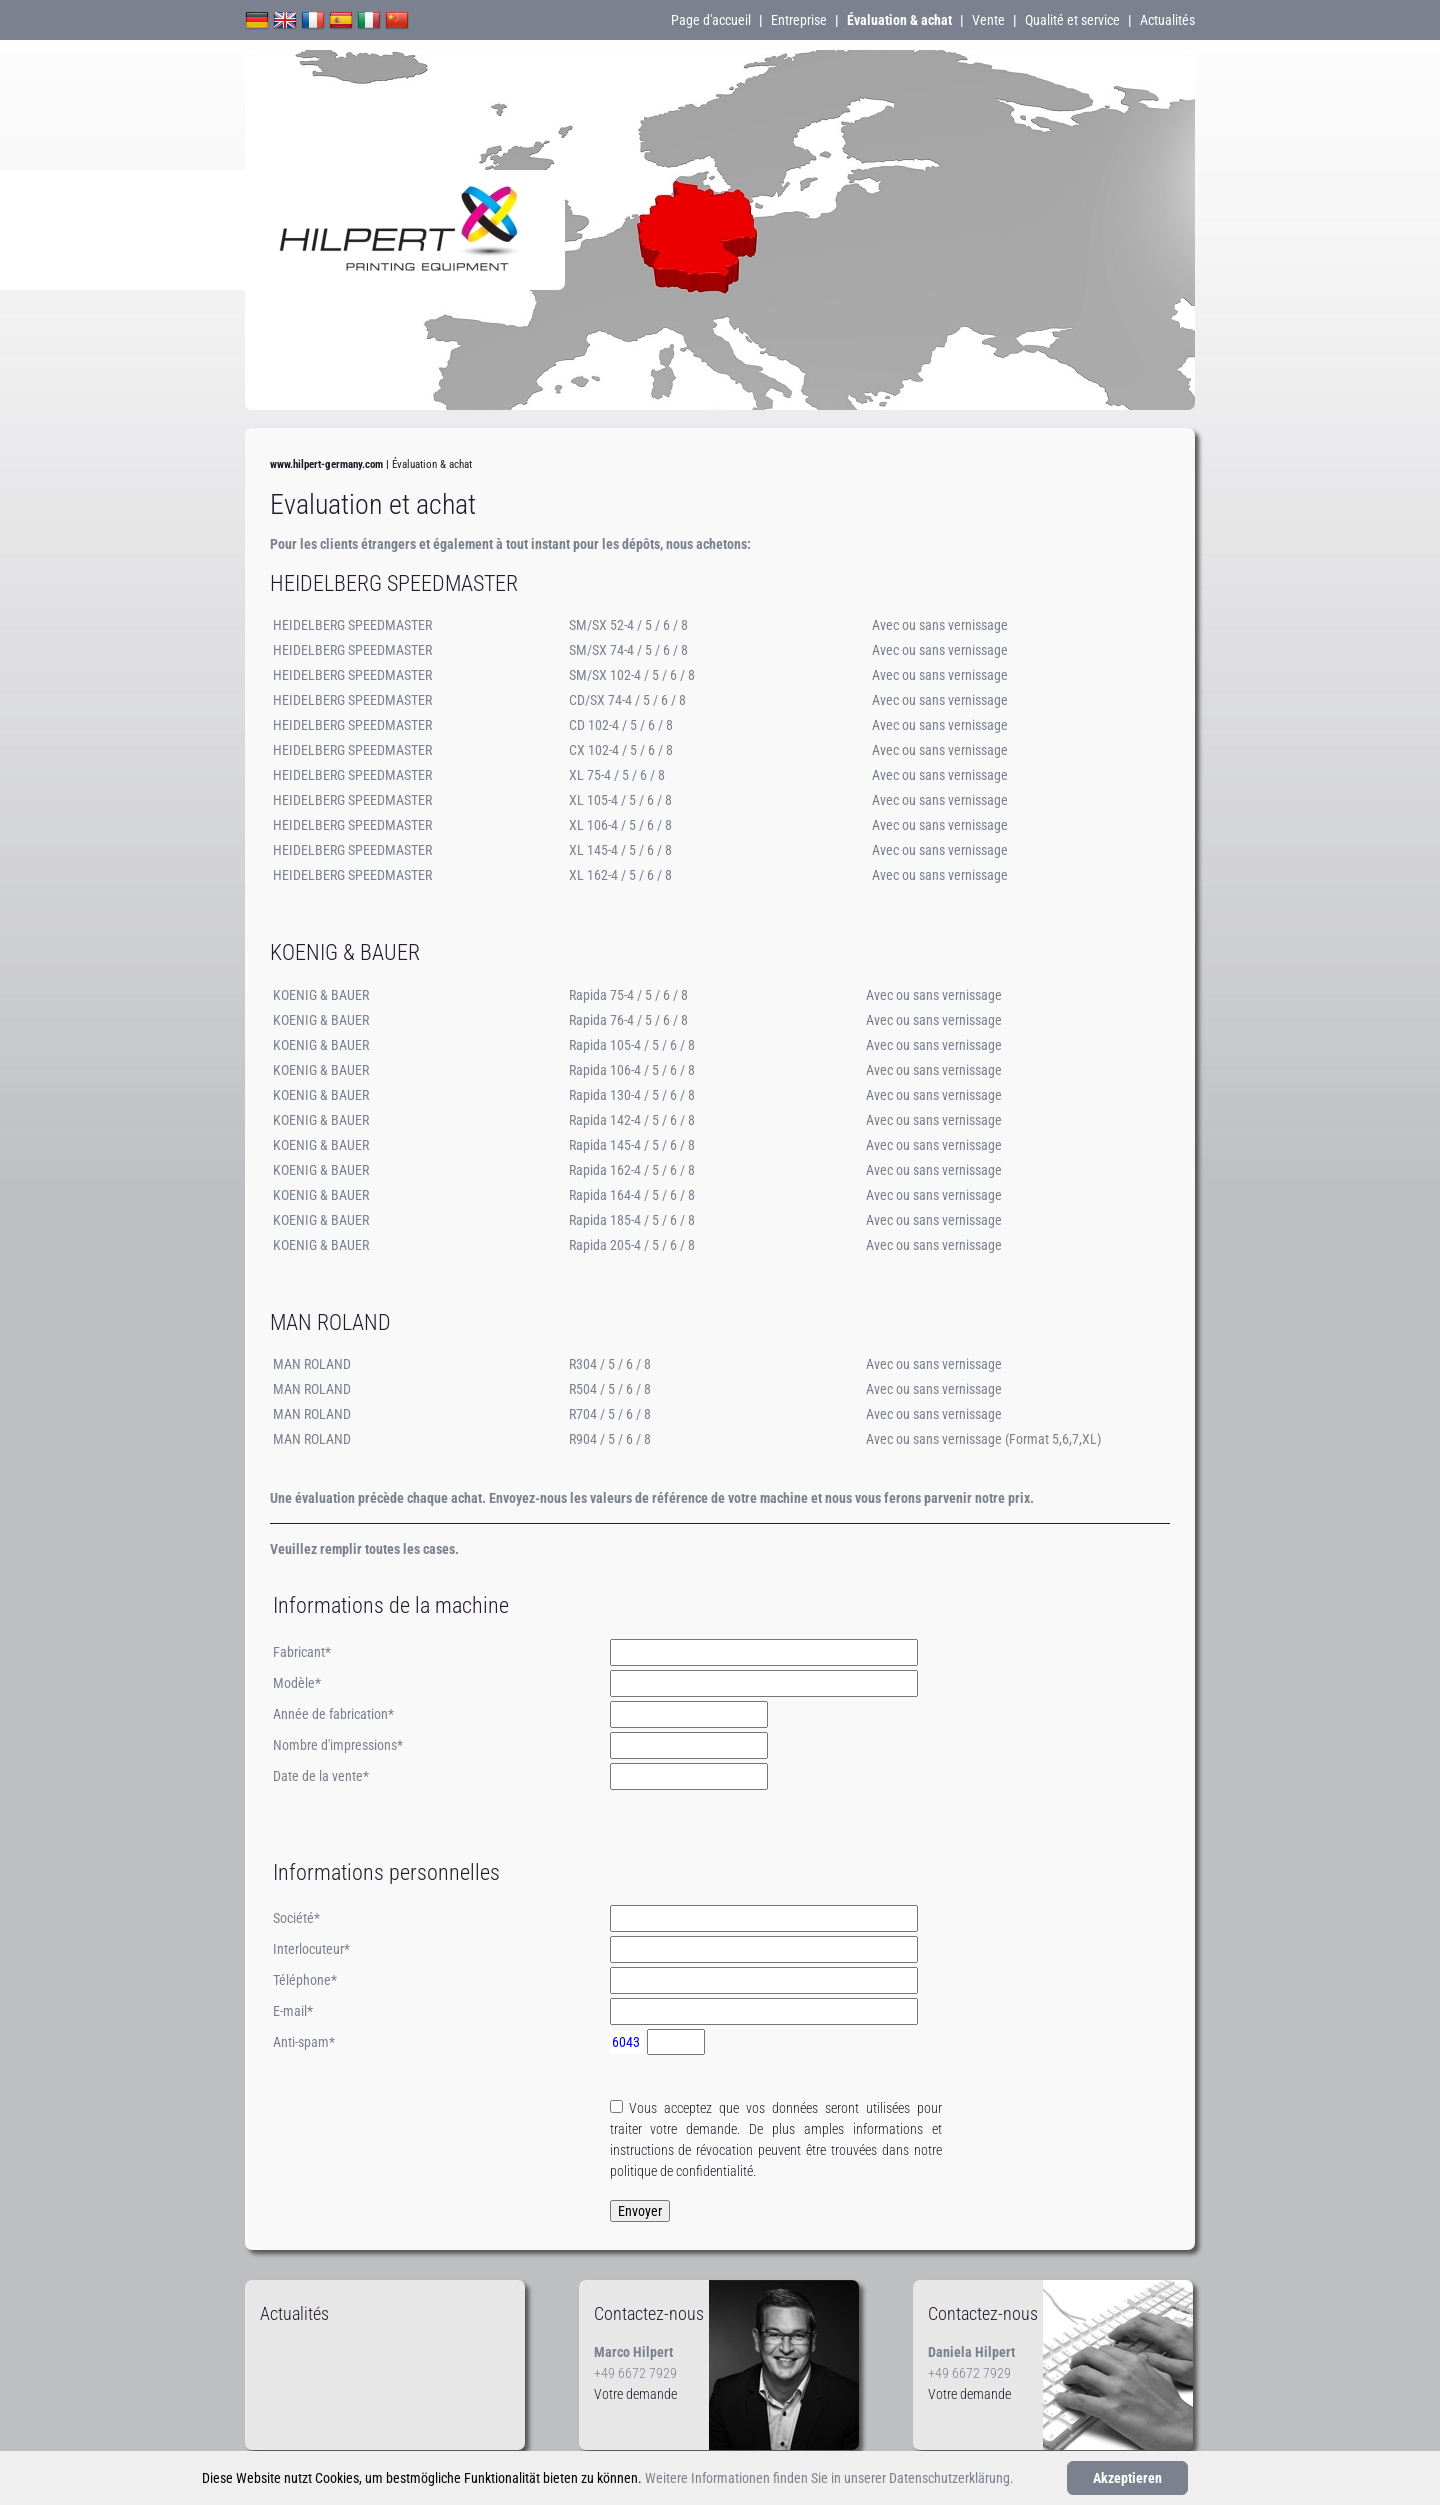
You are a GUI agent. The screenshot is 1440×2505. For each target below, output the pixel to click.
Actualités (1167, 20)
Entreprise (799, 20)
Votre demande (635, 2394)
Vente (988, 20)
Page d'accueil (711, 20)
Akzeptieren (1127, 2478)
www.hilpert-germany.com (326, 464)
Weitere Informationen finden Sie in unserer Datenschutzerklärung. (829, 2478)
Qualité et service (1072, 20)
